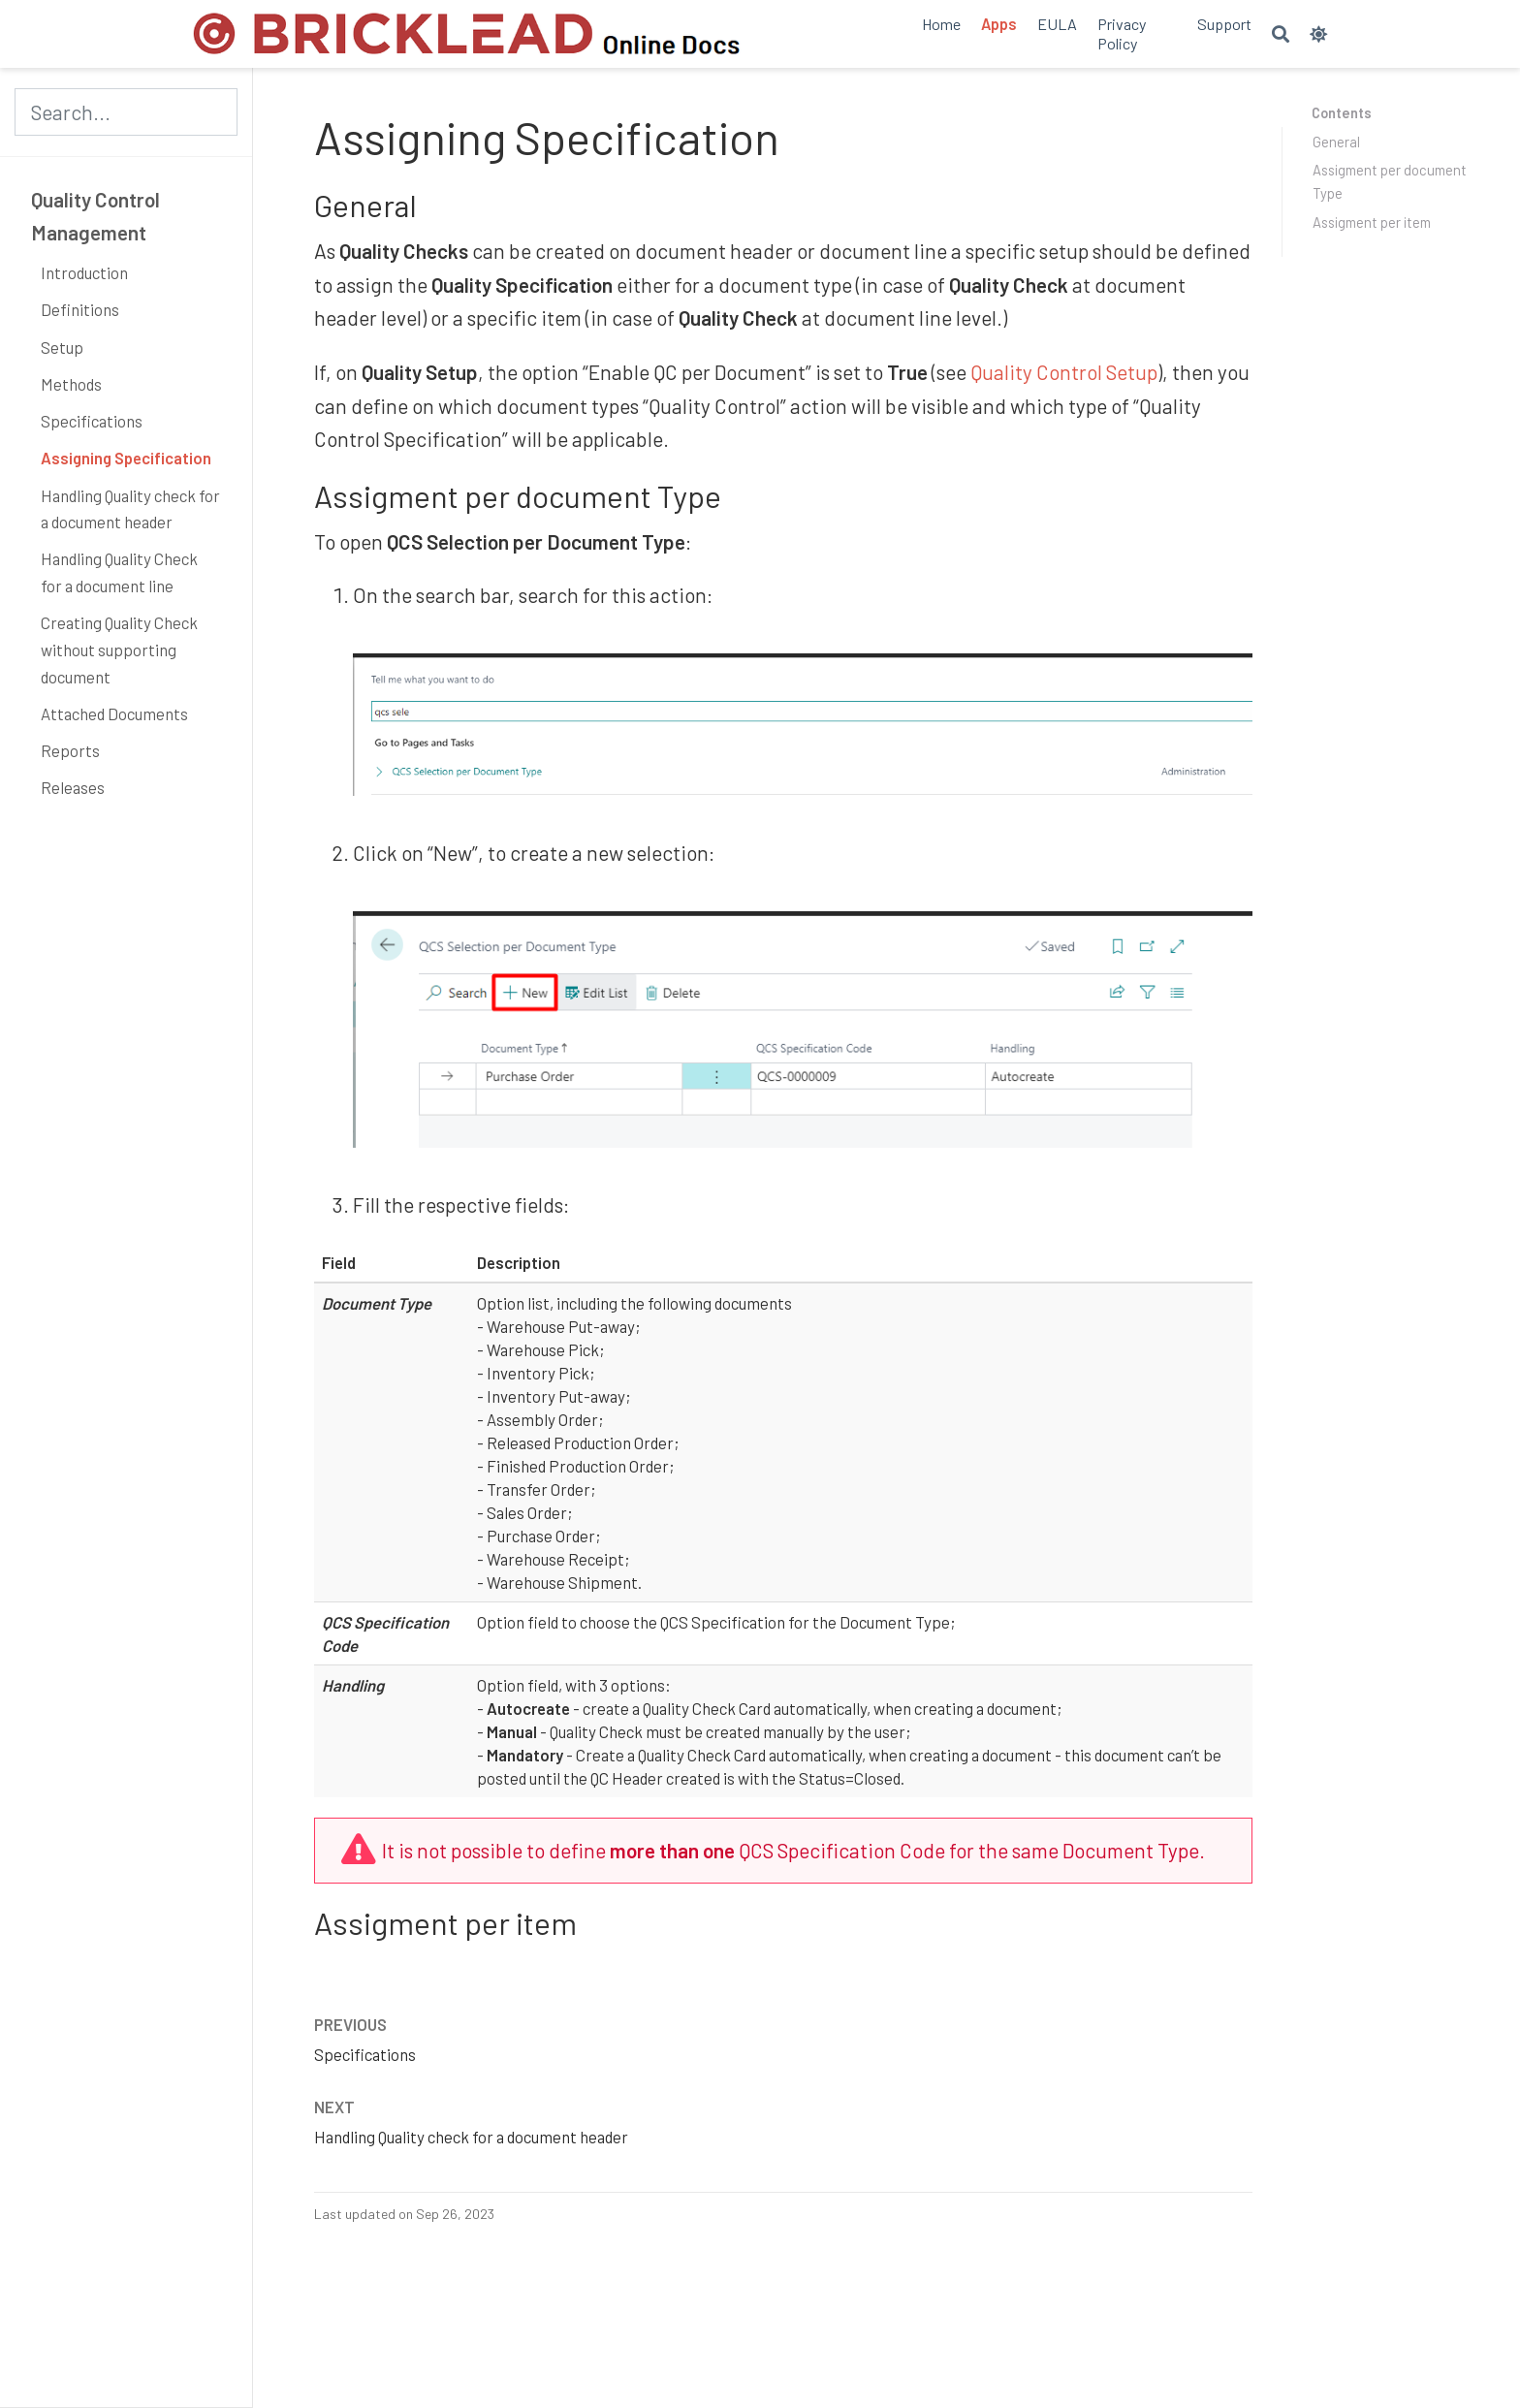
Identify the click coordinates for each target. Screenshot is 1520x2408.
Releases (73, 787)
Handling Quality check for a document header (130, 509)
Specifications (91, 420)
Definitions (80, 309)
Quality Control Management (95, 216)
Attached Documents (114, 713)
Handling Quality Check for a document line (119, 572)
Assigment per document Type (1390, 181)
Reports (70, 750)
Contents (1342, 112)
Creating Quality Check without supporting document (119, 649)
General (1336, 141)
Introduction (84, 272)
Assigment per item (1372, 222)
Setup (62, 347)
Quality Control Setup (1063, 372)
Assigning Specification (126, 457)
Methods (71, 384)
